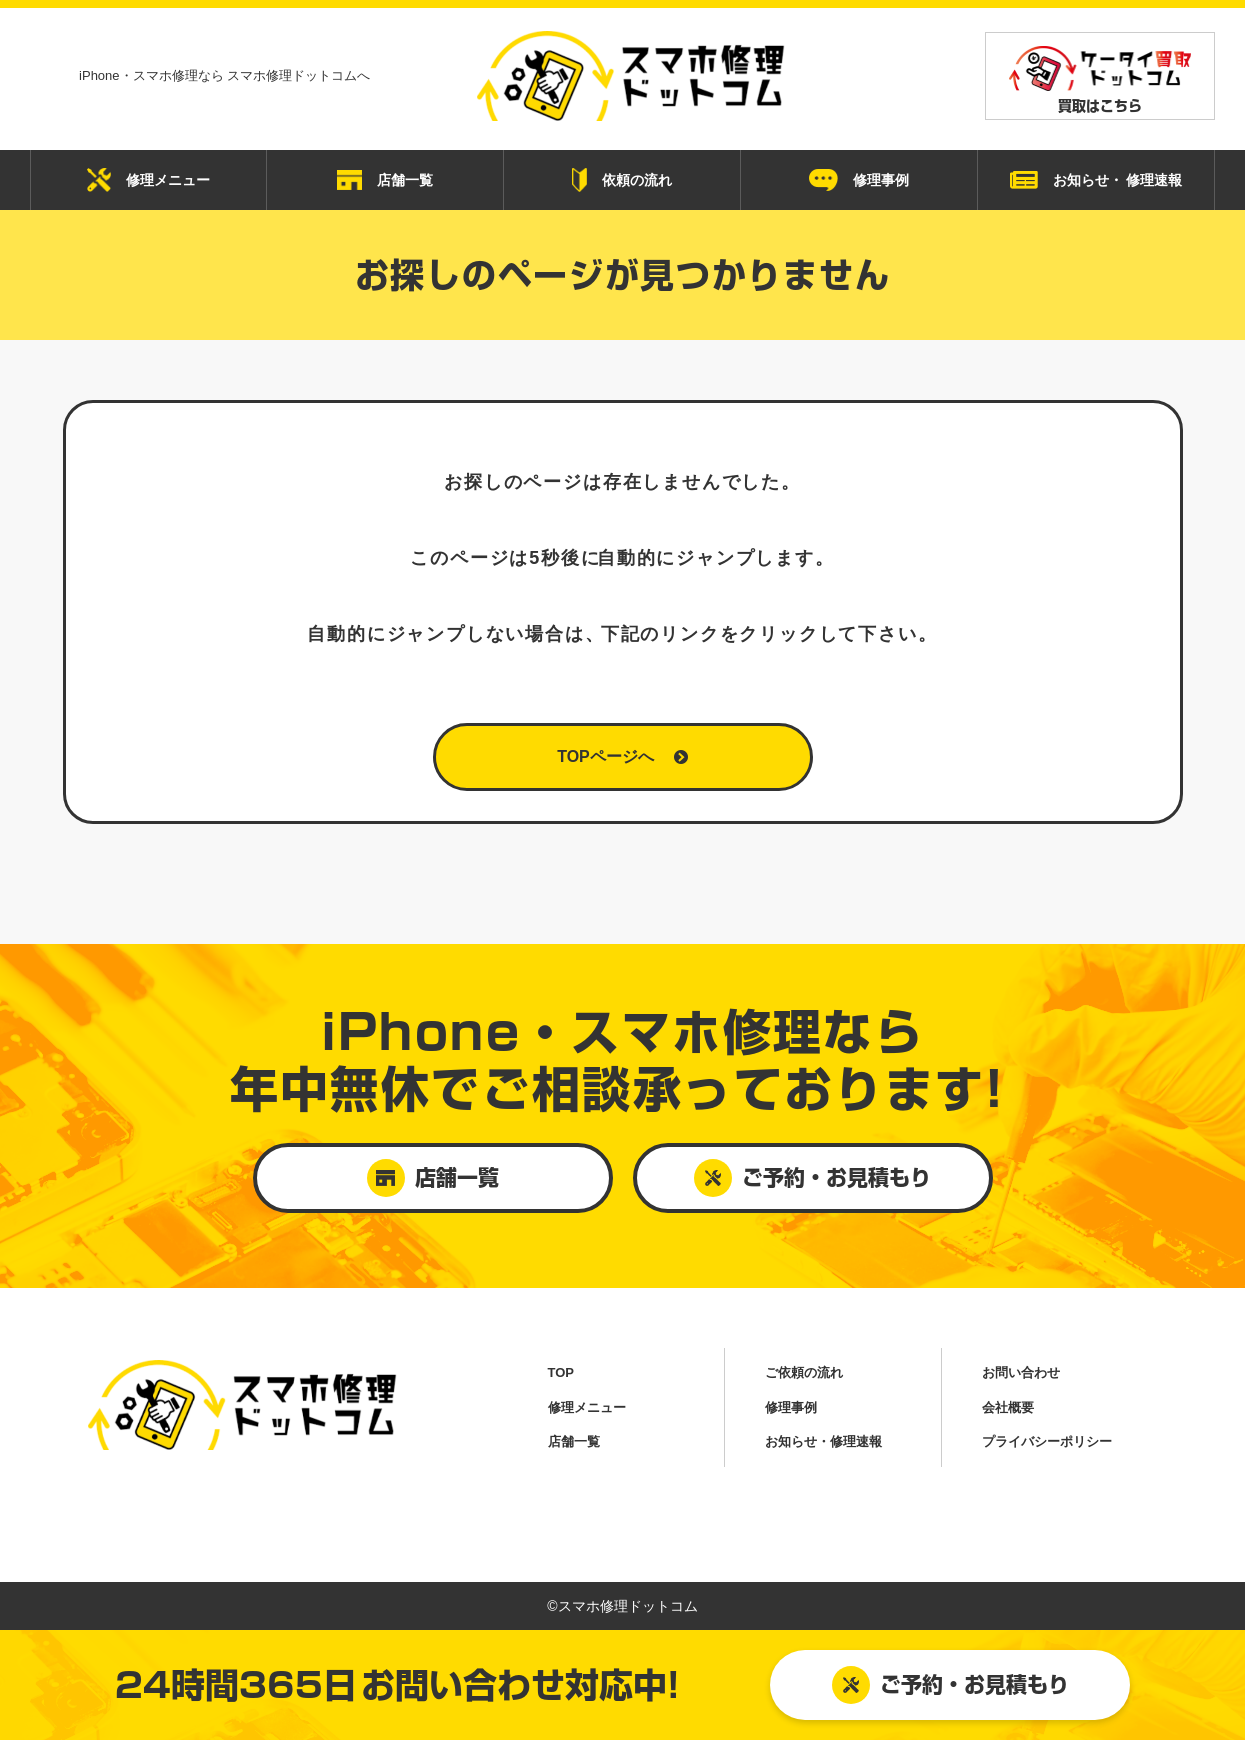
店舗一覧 (385, 180)
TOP (561, 1372)
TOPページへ (622, 756)
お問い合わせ (1021, 1372)
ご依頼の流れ (804, 1372)
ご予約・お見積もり (950, 1685)
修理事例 (859, 180)
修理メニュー (148, 180)
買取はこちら (1100, 79)
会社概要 (1008, 1407)
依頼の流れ (622, 180)
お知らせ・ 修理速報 (1096, 180)
